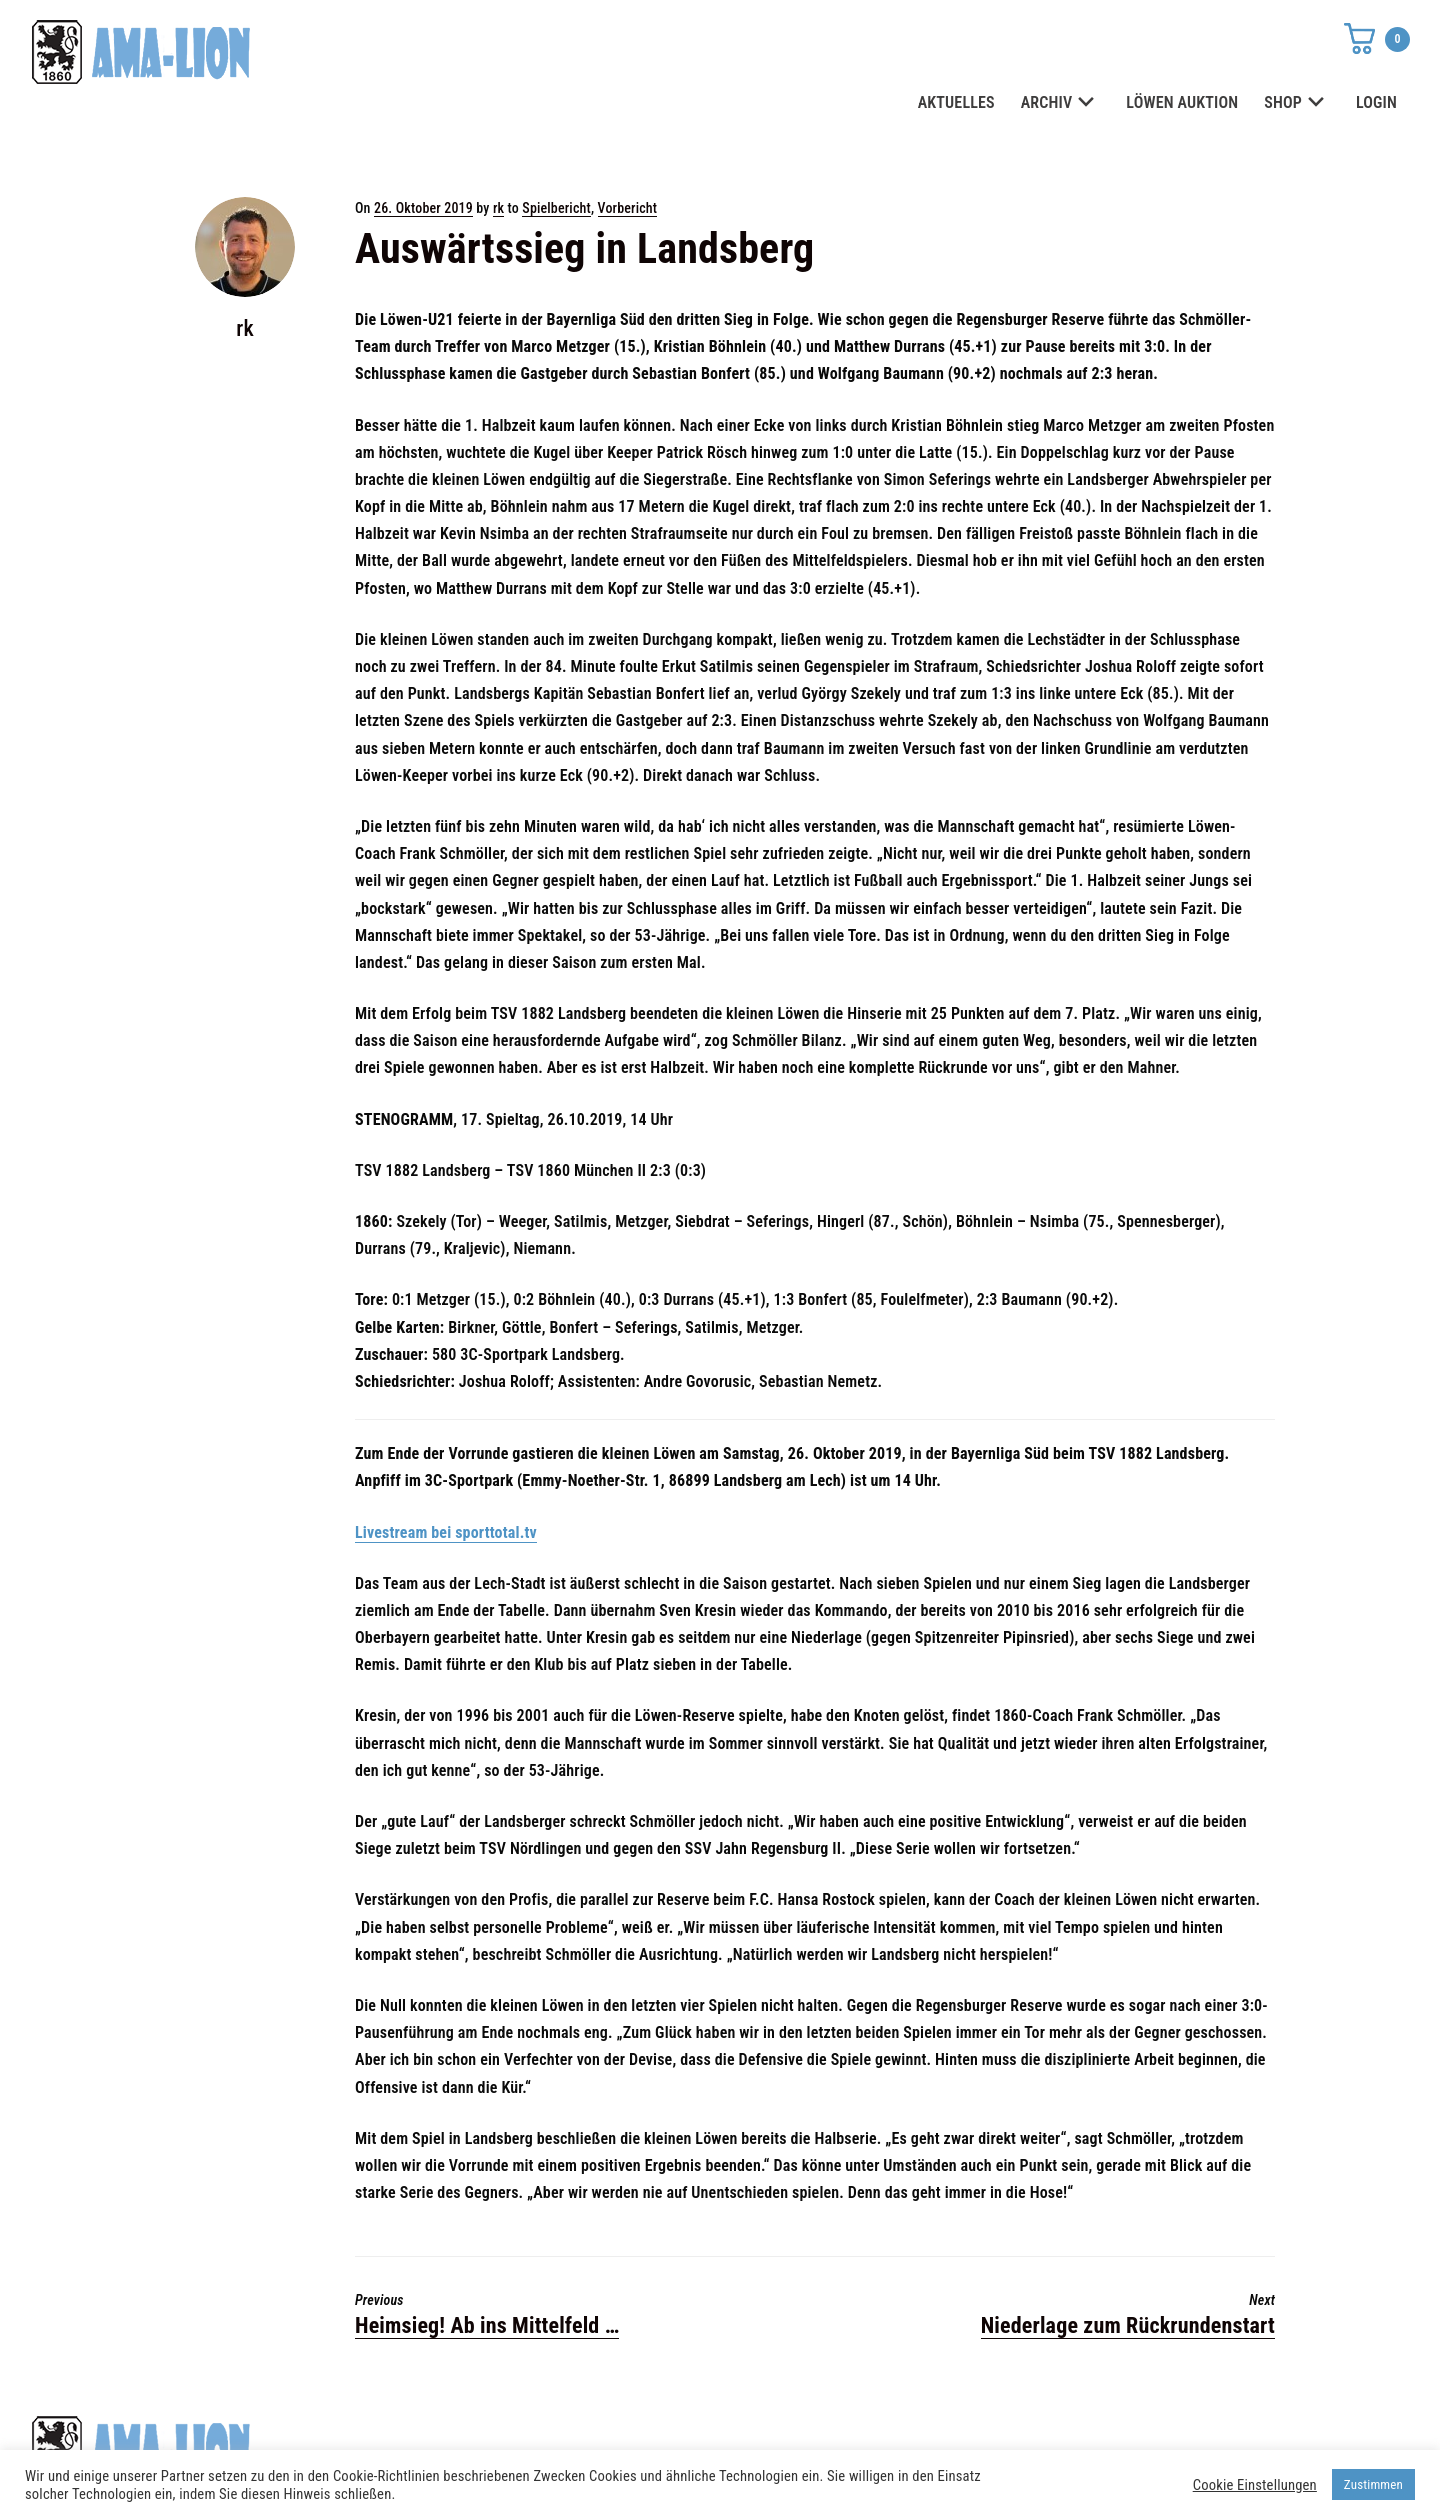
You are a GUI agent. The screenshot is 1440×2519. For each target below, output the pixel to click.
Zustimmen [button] (1373, 2484)
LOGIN (1376, 102)
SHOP (1297, 103)
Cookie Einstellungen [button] (1255, 2485)
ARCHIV (1061, 103)
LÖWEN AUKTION (1182, 102)
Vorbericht (628, 208)
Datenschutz (1017, 2440)
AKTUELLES (956, 102)
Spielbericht (556, 208)
